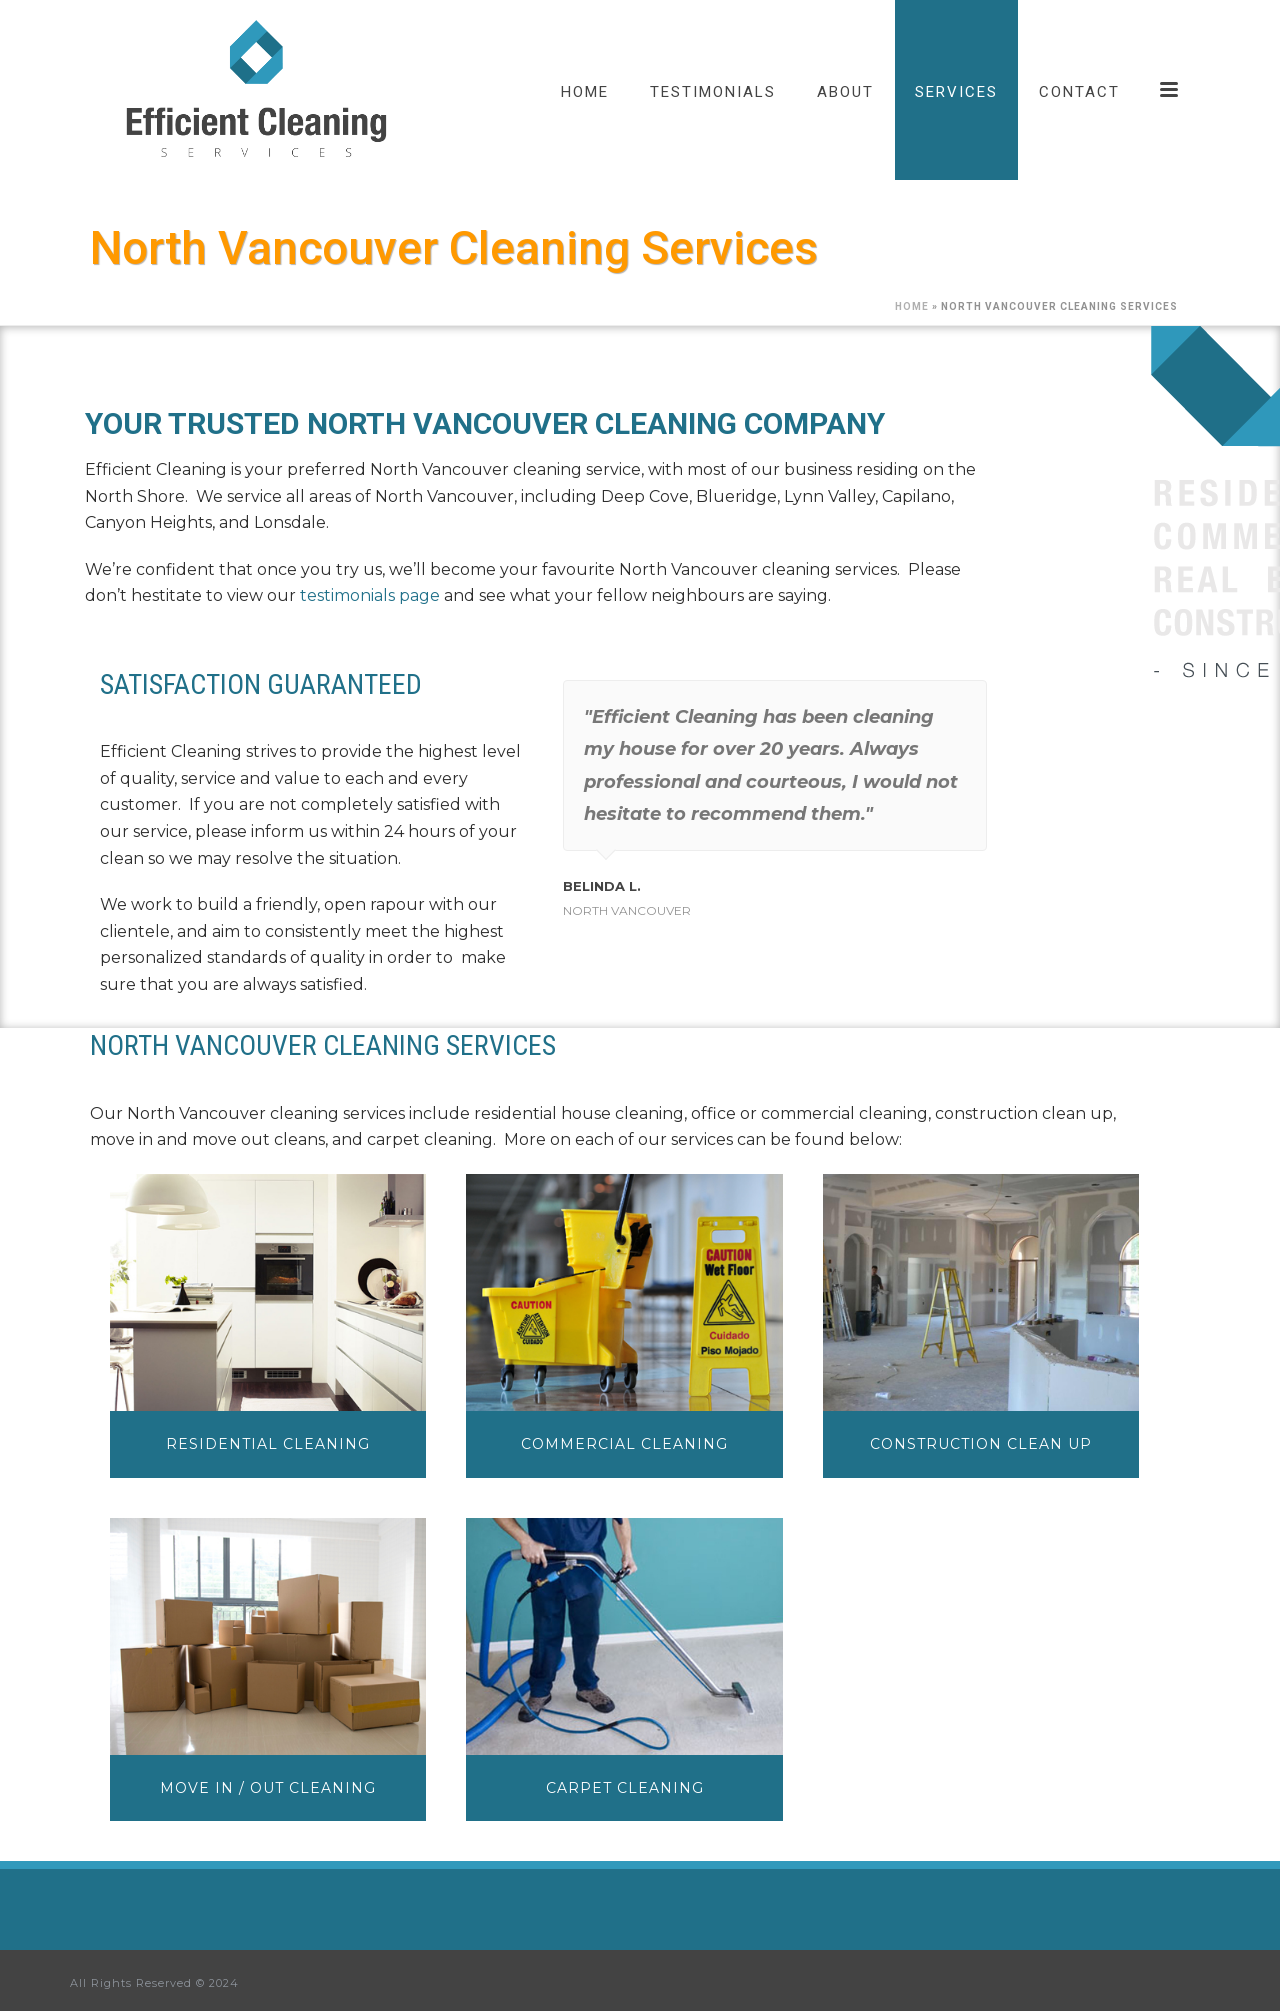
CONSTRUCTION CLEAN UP (981, 1444)
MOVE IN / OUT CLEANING (268, 1788)
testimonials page (370, 595)
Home (912, 306)
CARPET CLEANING (625, 1788)
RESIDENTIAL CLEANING (268, 1444)
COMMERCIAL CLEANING (624, 1444)
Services (956, 92)
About (845, 92)
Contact (1079, 92)
